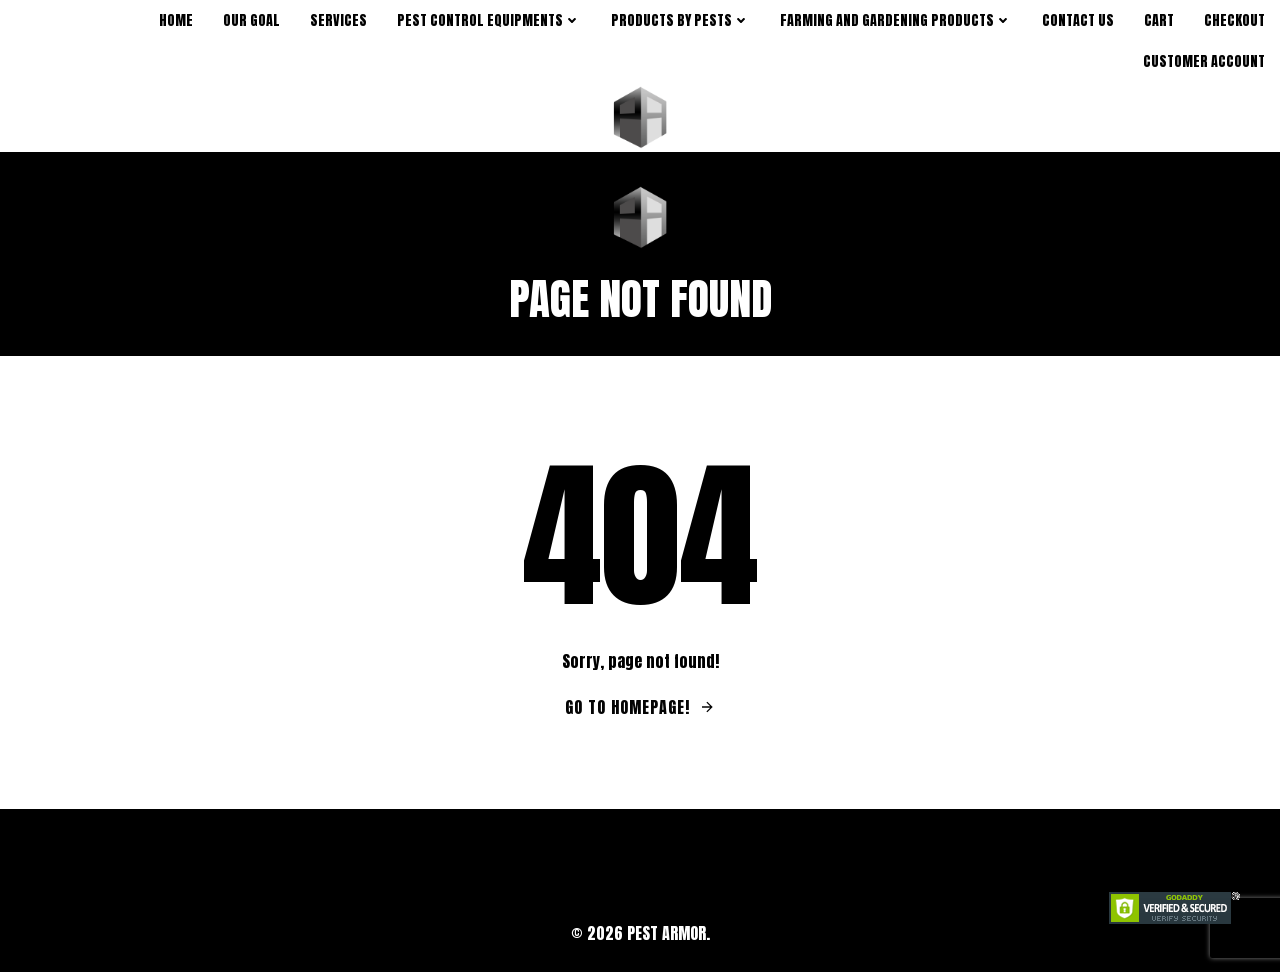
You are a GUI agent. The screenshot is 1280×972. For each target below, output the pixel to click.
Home (176, 20)
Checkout (1234, 20)
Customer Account (1204, 61)
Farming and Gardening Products (896, 20)
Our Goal (251, 20)
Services (338, 20)
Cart (1159, 20)
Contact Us (1078, 20)
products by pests (680, 20)
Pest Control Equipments (489, 20)
